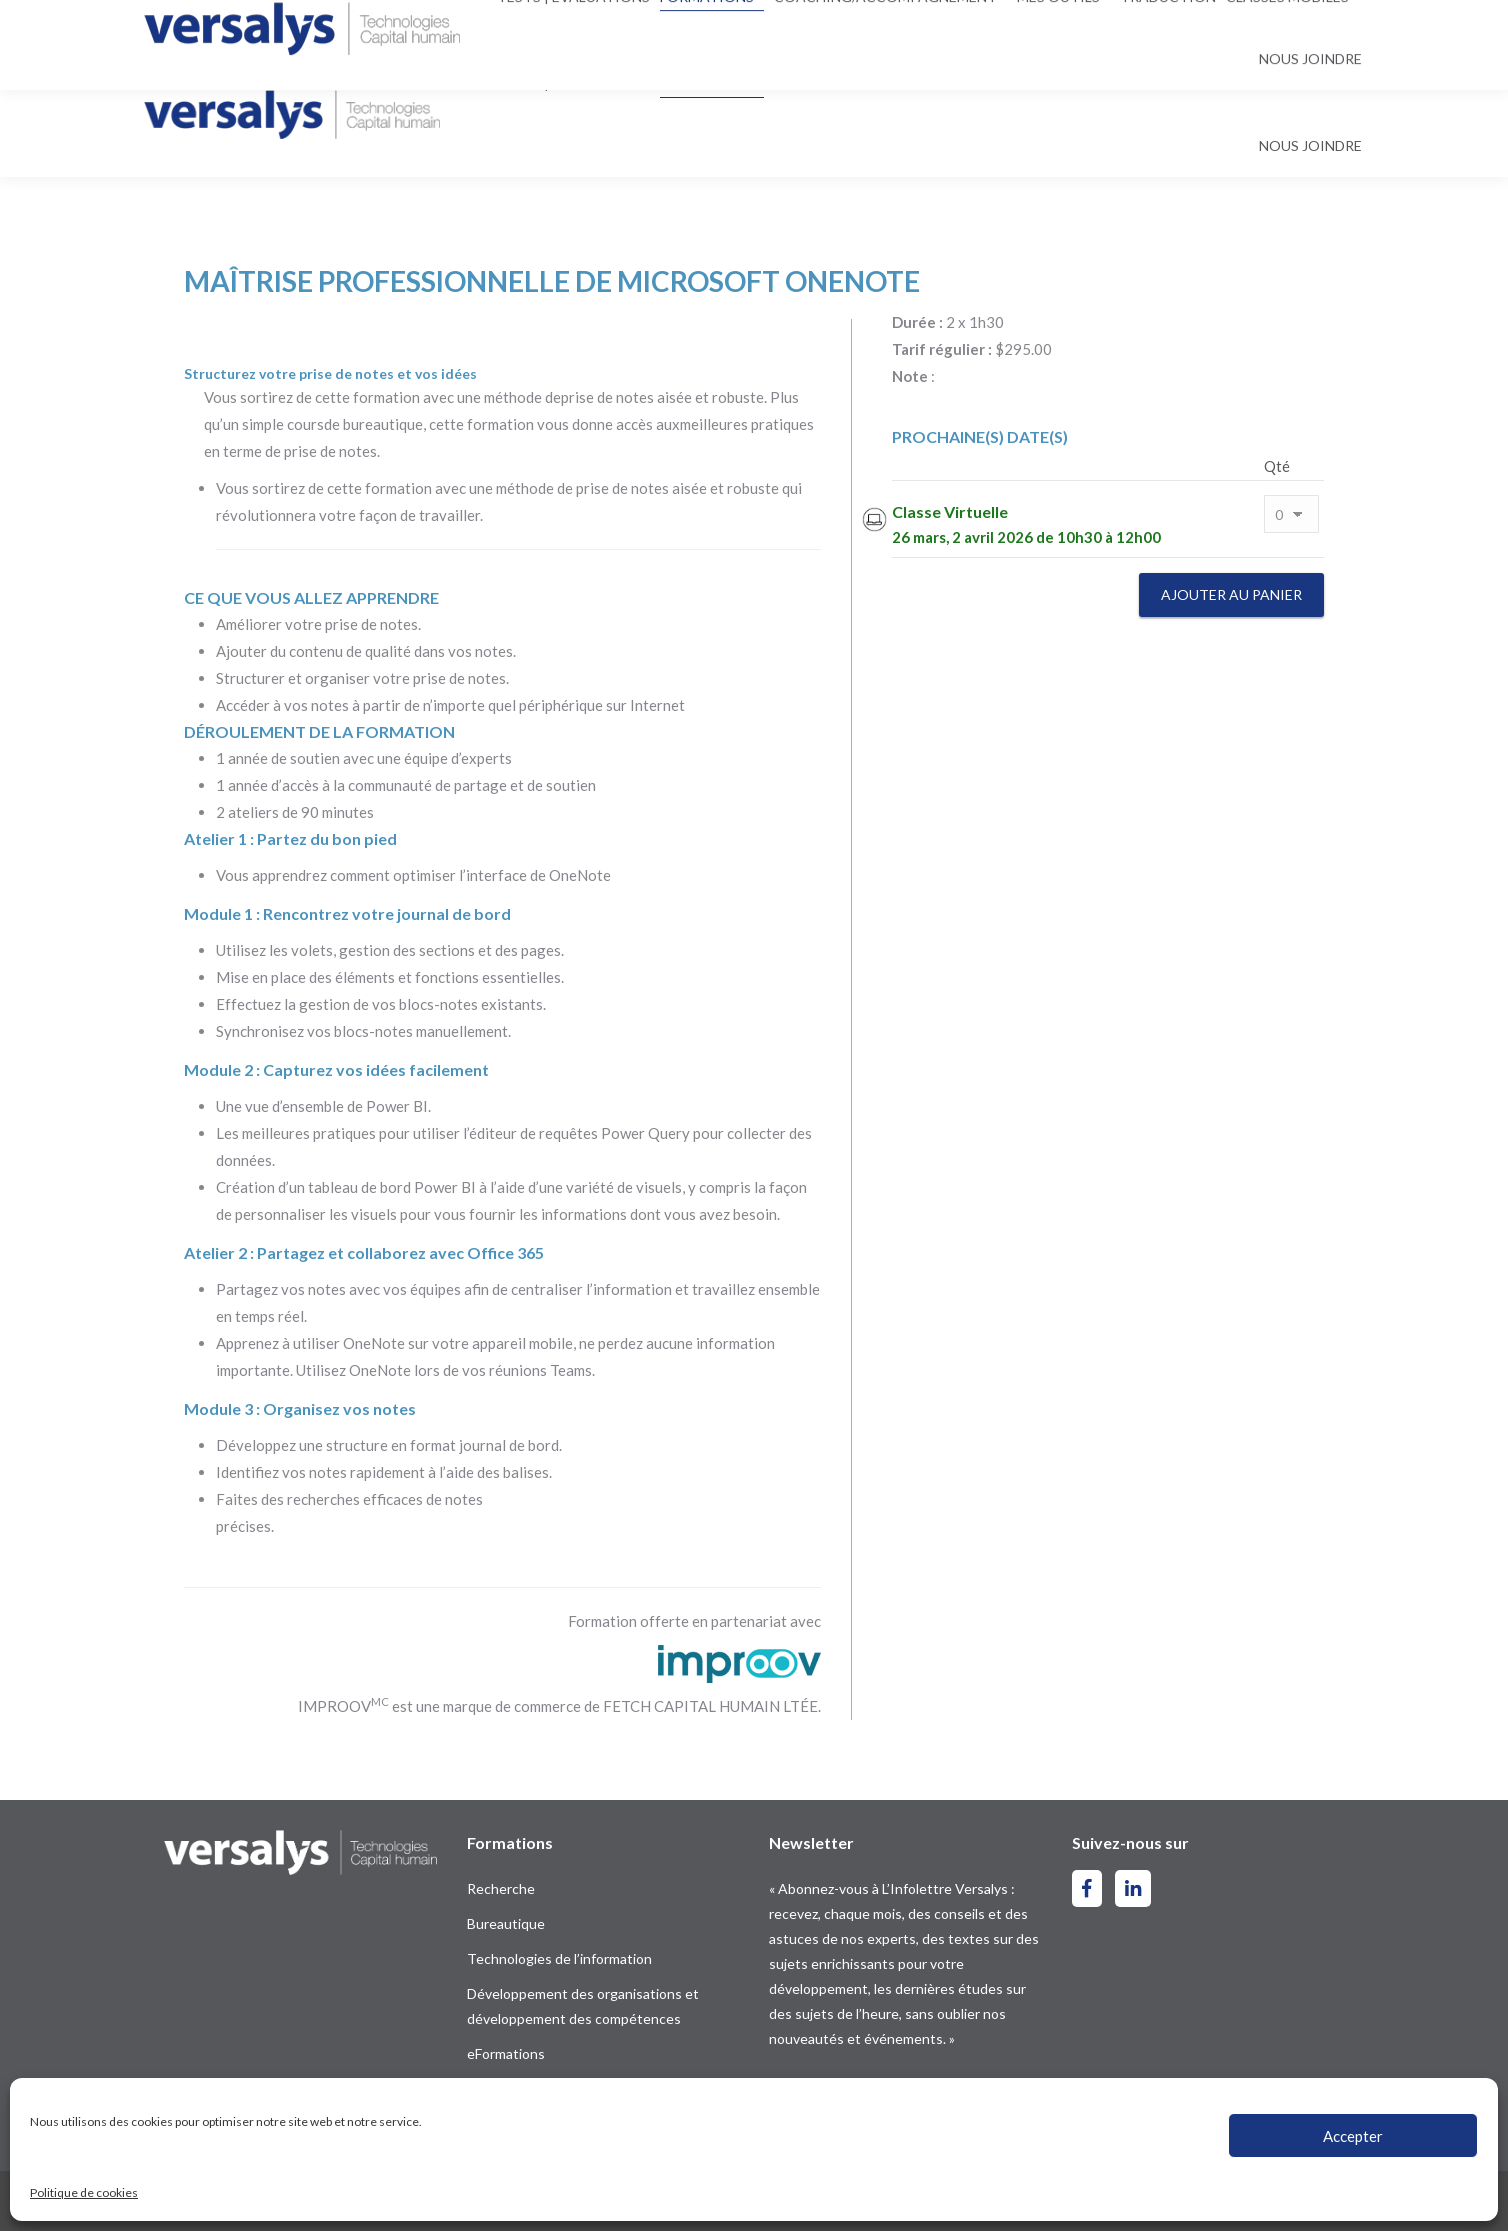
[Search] (743, 26)
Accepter (1353, 2136)
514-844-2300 (224, 25)
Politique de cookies (84, 2192)
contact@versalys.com (407, 25)
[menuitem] (1319, 26)
